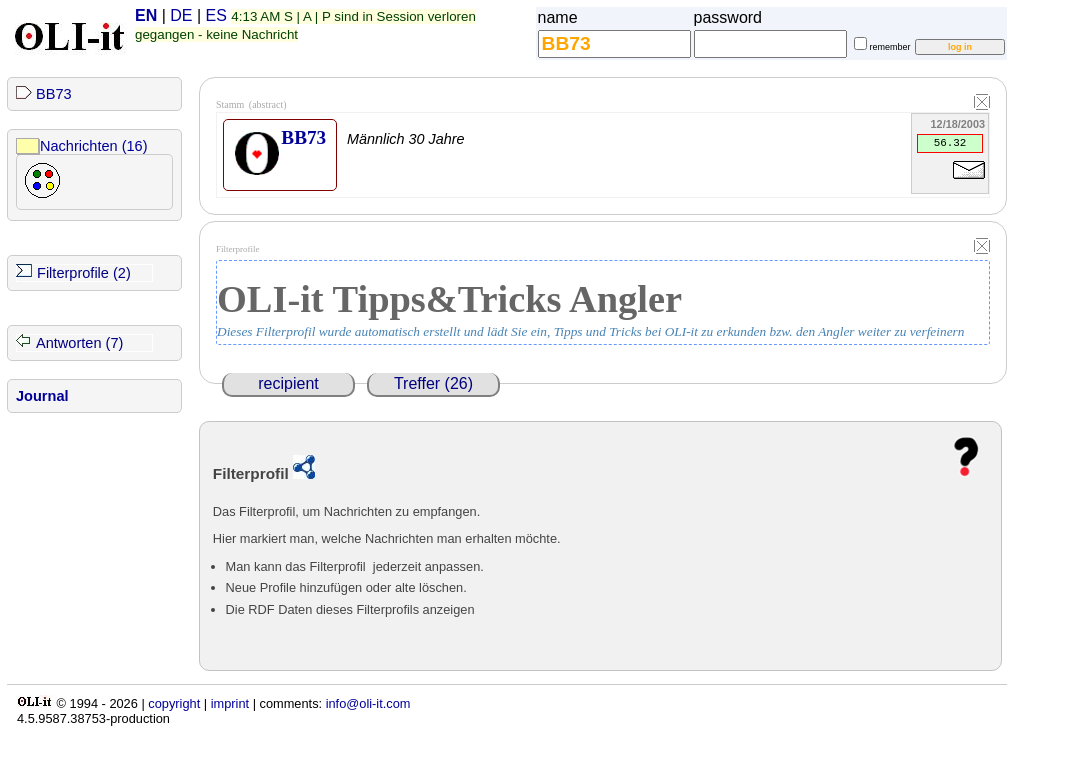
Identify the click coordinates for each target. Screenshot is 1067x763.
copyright (174, 703)
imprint (230, 703)
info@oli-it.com (368, 703)
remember (890, 47)
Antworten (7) (79, 343)
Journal (42, 396)
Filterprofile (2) (84, 273)
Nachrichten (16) (94, 146)
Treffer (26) (433, 383)
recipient (288, 383)
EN (146, 15)
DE (181, 15)
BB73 (54, 94)
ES (216, 15)
